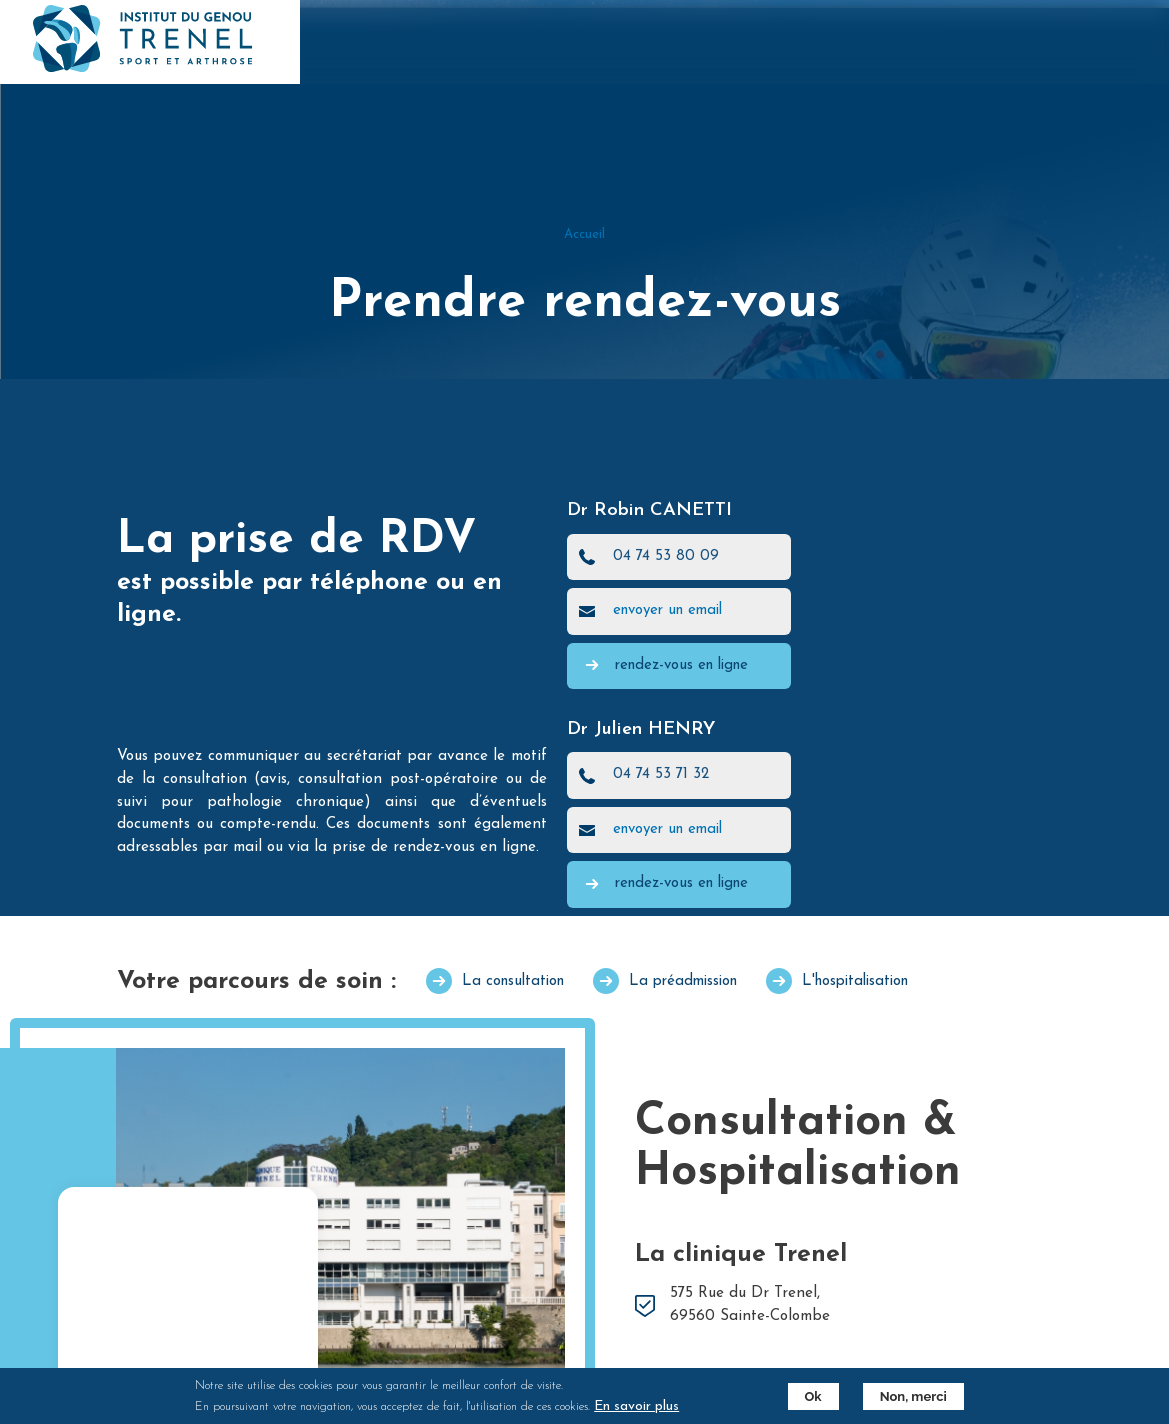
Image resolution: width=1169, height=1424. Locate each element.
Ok (813, 1396)
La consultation (513, 981)
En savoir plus (636, 1406)
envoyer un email (667, 610)
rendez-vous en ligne (681, 665)
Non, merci (913, 1396)
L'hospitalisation (855, 981)
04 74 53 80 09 (666, 556)
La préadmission (683, 981)
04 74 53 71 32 (661, 774)
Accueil (584, 234)
